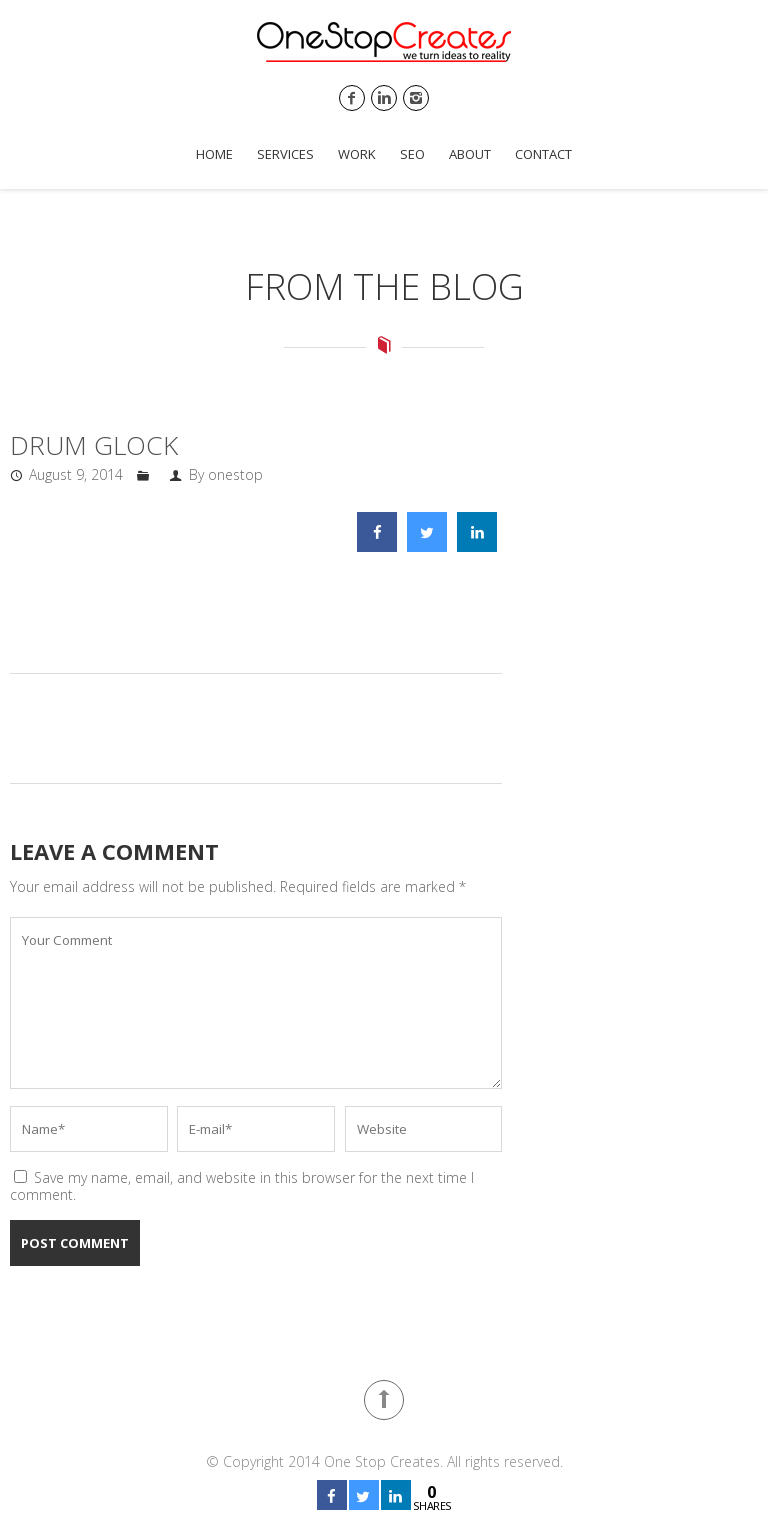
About (470, 154)
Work (357, 154)
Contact (543, 154)
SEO (412, 154)
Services (285, 154)
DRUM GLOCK (94, 445)
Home (214, 154)
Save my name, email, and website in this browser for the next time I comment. (242, 1186)
